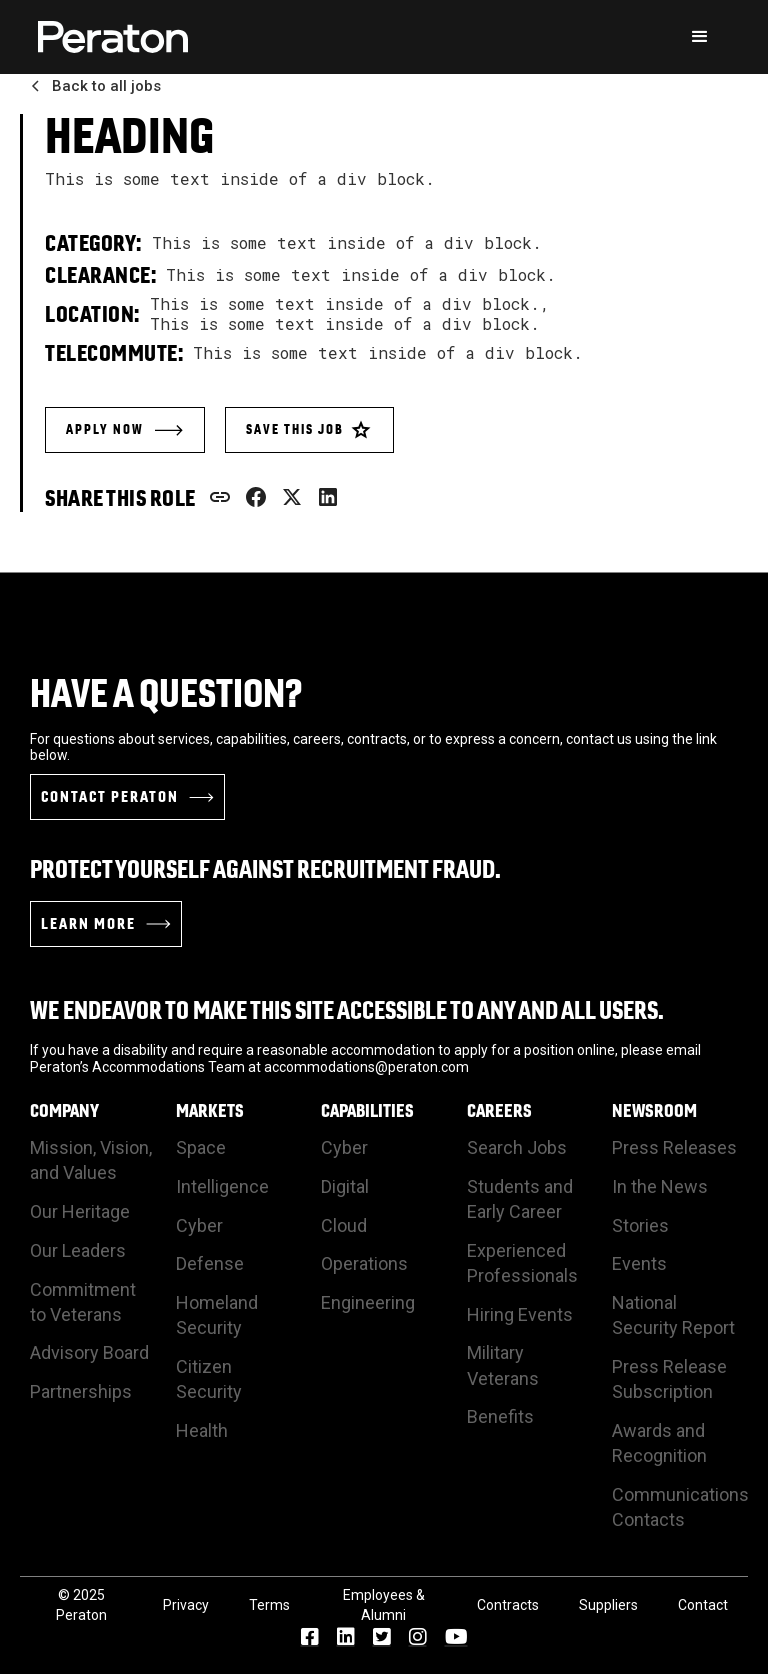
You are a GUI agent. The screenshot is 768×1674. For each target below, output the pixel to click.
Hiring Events (520, 1314)
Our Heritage (80, 1211)
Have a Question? (166, 693)
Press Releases (674, 1147)
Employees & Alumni (384, 1605)
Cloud (344, 1225)
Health (202, 1430)
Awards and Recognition (659, 1443)
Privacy (186, 1605)
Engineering (368, 1302)
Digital (345, 1186)
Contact (703, 1605)
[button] (700, 37)
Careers (499, 1111)
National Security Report (673, 1315)
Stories (640, 1225)
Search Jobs (517, 1147)
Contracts (508, 1605)
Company (64, 1111)
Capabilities (367, 1111)
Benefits (500, 1416)
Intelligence (222, 1186)
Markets (210, 1111)
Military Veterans (503, 1365)
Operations (364, 1263)
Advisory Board (89, 1352)
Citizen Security (209, 1379)
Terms (269, 1605)
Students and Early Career (520, 1199)
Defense (210, 1263)
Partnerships (81, 1391)
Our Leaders (78, 1250)
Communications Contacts (680, 1507)
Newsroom (654, 1111)
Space (201, 1147)
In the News (660, 1186)
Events (639, 1263)
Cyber (199, 1225)
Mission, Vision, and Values (91, 1160)
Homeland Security (217, 1315)
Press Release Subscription (669, 1379)
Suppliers (608, 1605)
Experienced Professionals (522, 1263)
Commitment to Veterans (83, 1302)
